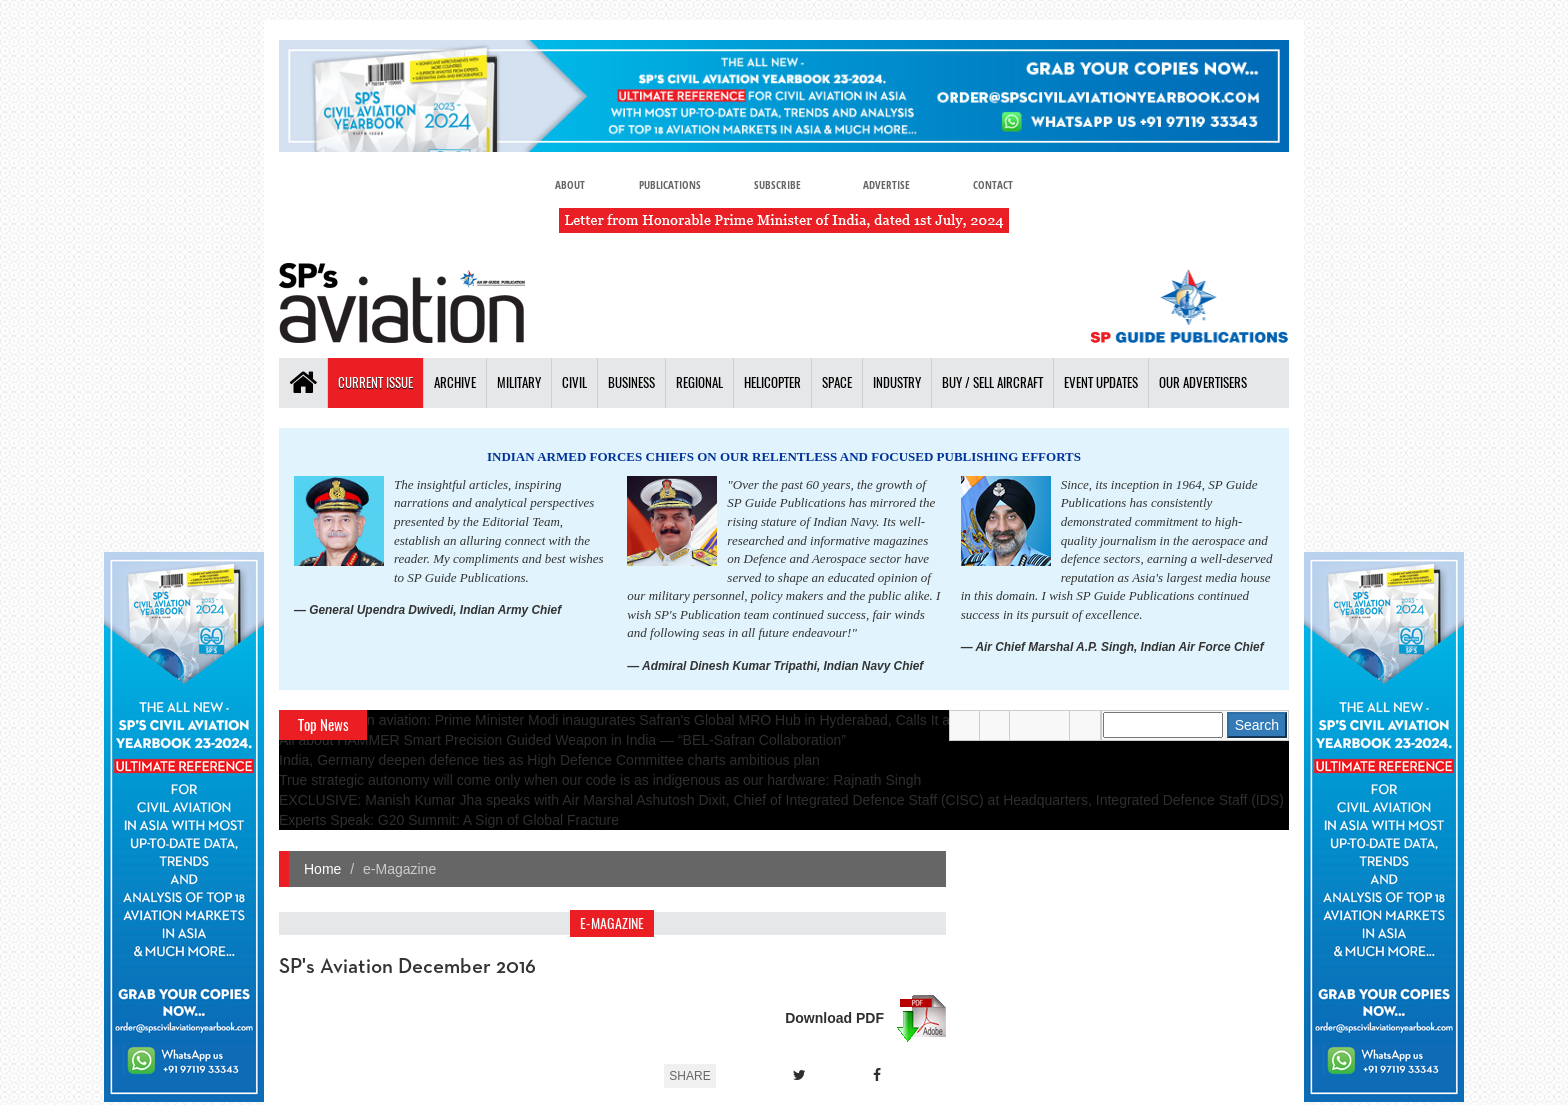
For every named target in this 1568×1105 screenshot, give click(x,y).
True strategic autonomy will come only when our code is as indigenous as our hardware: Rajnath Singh (600, 780)
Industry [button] (897, 382)
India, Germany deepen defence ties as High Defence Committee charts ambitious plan (549, 760)
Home (322, 869)
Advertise (887, 184)
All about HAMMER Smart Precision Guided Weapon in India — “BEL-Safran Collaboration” (562, 740)
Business (631, 382)
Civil (574, 382)
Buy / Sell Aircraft (992, 382)
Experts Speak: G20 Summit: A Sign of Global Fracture (449, 820)
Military (519, 382)
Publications (668, 184)
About (568, 184)
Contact (995, 184)
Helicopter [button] (772, 382)
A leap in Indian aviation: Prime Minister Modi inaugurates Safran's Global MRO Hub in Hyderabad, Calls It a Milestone (646, 720)
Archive (455, 382)
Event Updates (1101, 382)
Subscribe (776, 184)
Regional (699, 382)
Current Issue (375, 382)
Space (837, 382)
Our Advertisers (1203, 382)
